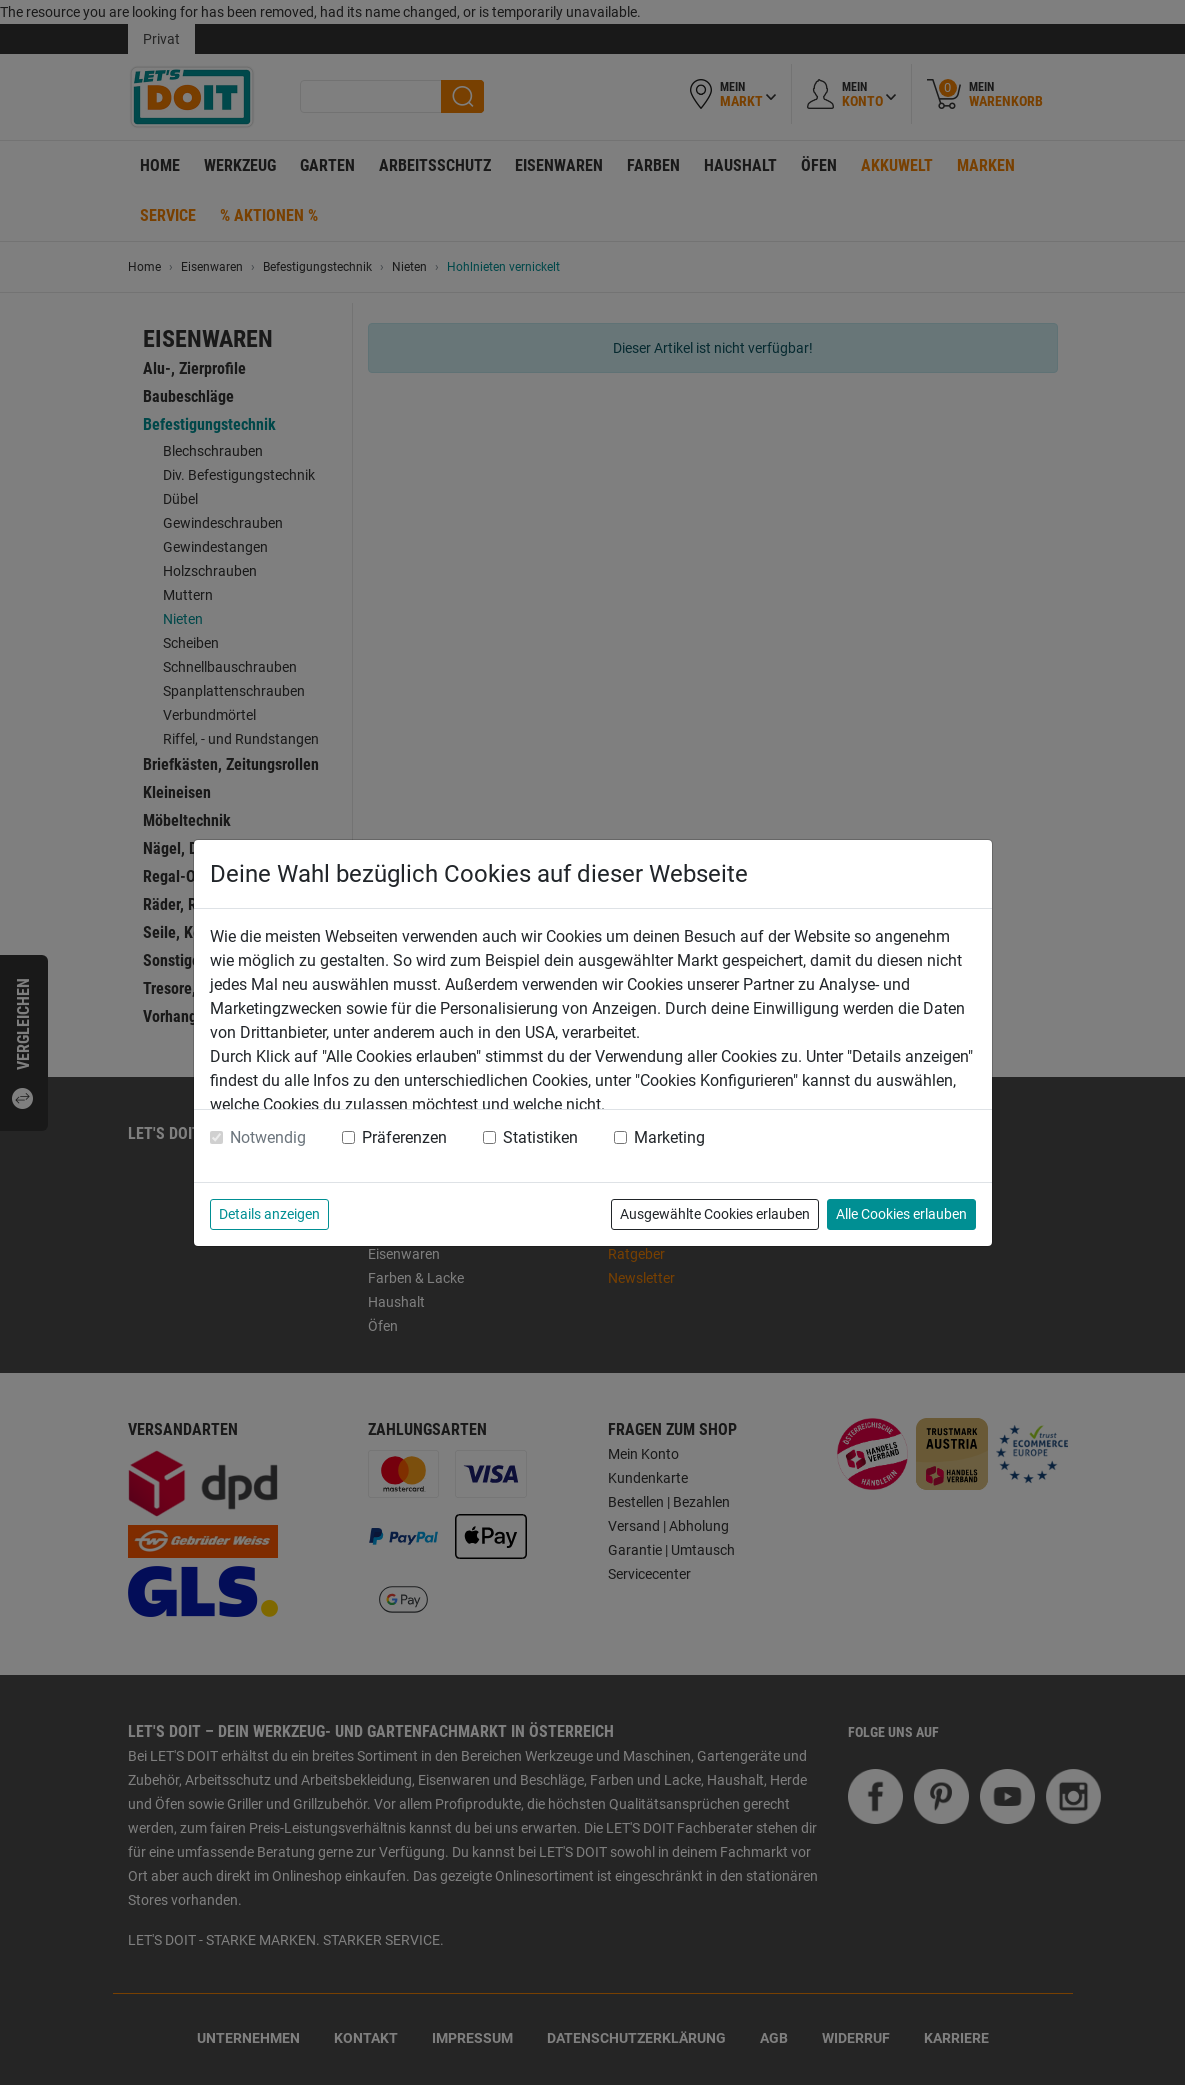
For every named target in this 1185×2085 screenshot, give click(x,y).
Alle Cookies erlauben (901, 1214)
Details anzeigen (269, 1214)
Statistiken (540, 1137)
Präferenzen (404, 1137)
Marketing (669, 1137)
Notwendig (268, 1137)
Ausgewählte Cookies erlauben (715, 1214)
